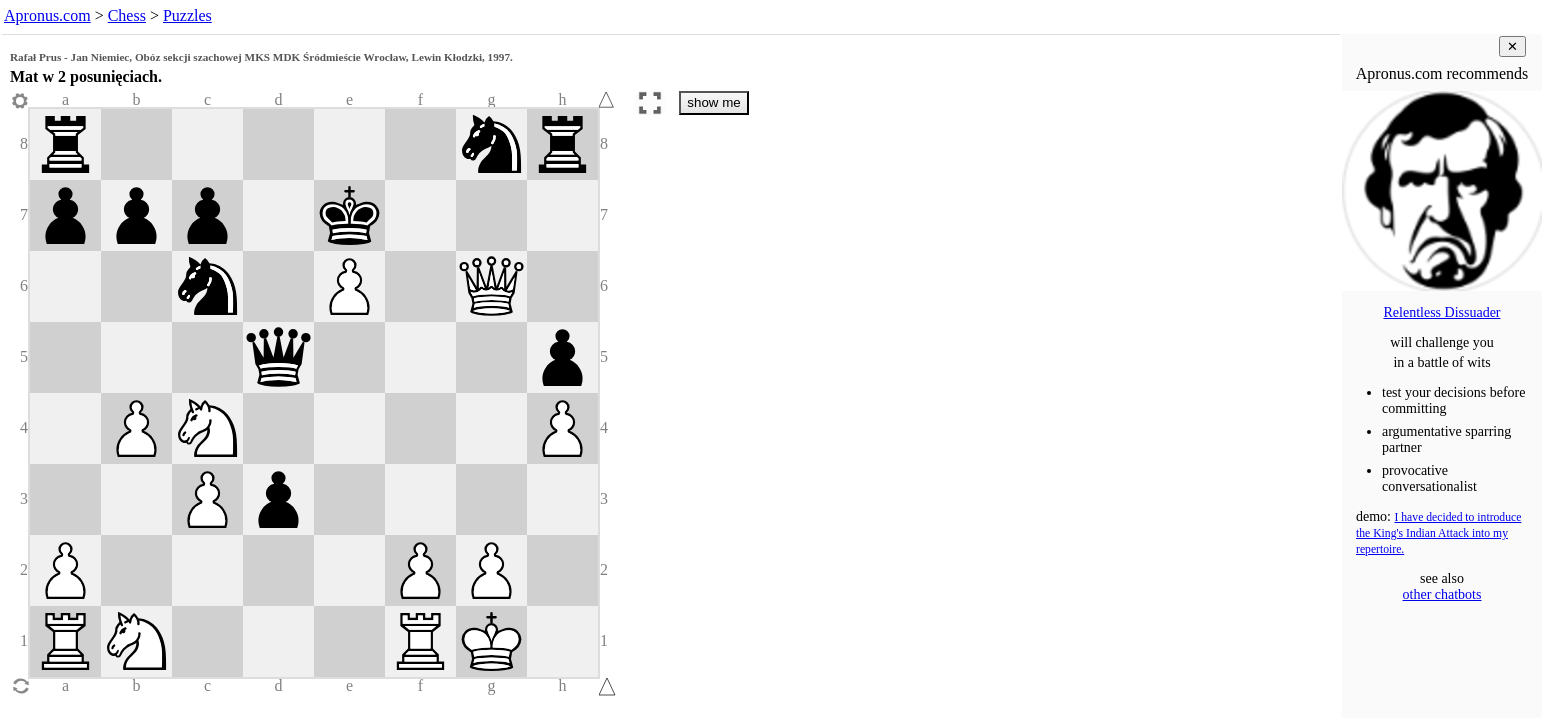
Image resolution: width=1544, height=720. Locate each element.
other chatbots (1442, 594)
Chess (127, 15)
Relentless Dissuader (1441, 312)
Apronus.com (47, 15)
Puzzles (187, 15)
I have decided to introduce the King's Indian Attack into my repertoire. (1438, 533)
